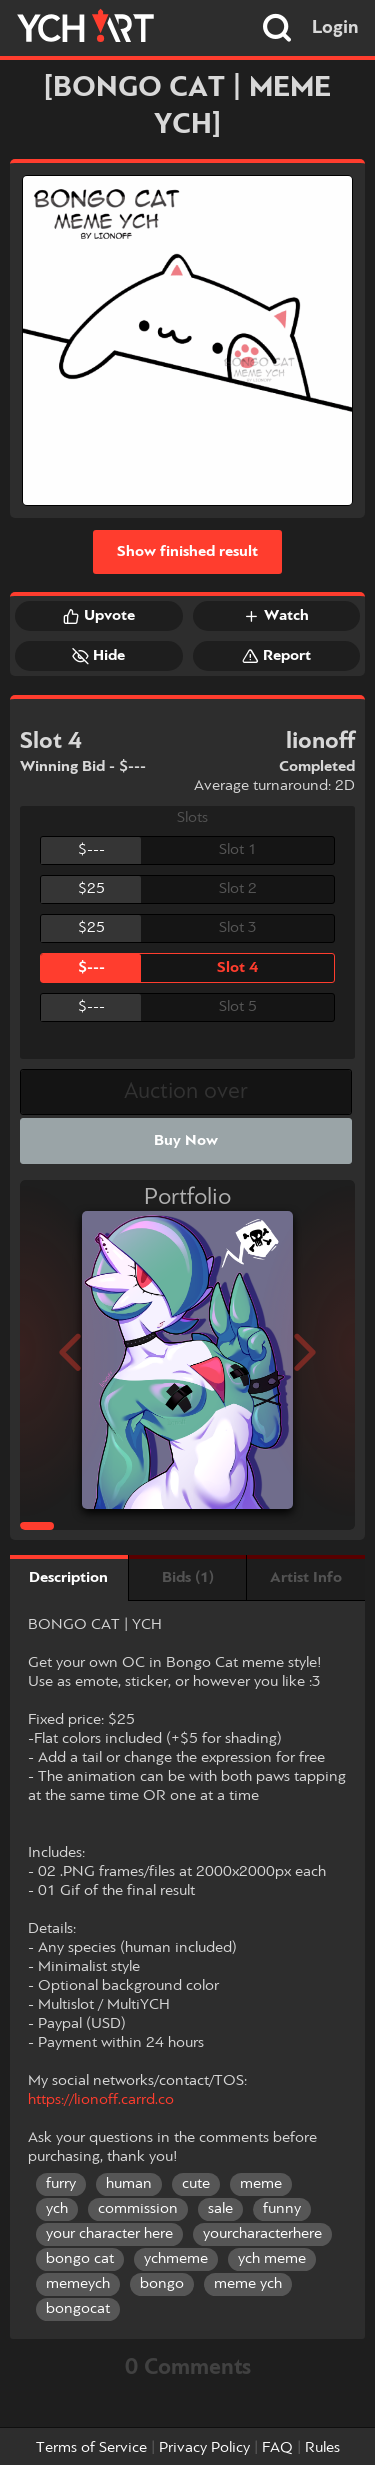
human (129, 2184)
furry (61, 2184)
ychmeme (176, 2259)
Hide (98, 656)
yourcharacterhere (262, 2234)
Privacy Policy (204, 2448)
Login (335, 28)
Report (276, 656)
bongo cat (80, 2259)
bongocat (78, 2309)
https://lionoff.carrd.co (101, 2100)
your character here (109, 2234)
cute (196, 2184)
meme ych (248, 2284)
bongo (162, 2284)
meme (261, 2184)
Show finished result (187, 552)
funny (282, 2209)
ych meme (272, 2259)
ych (57, 2209)
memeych (78, 2284)
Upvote (99, 616)
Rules (322, 2448)
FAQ (277, 2448)
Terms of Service (91, 2448)
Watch (276, 616)
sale (220, 2209)
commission (138, 2209)
